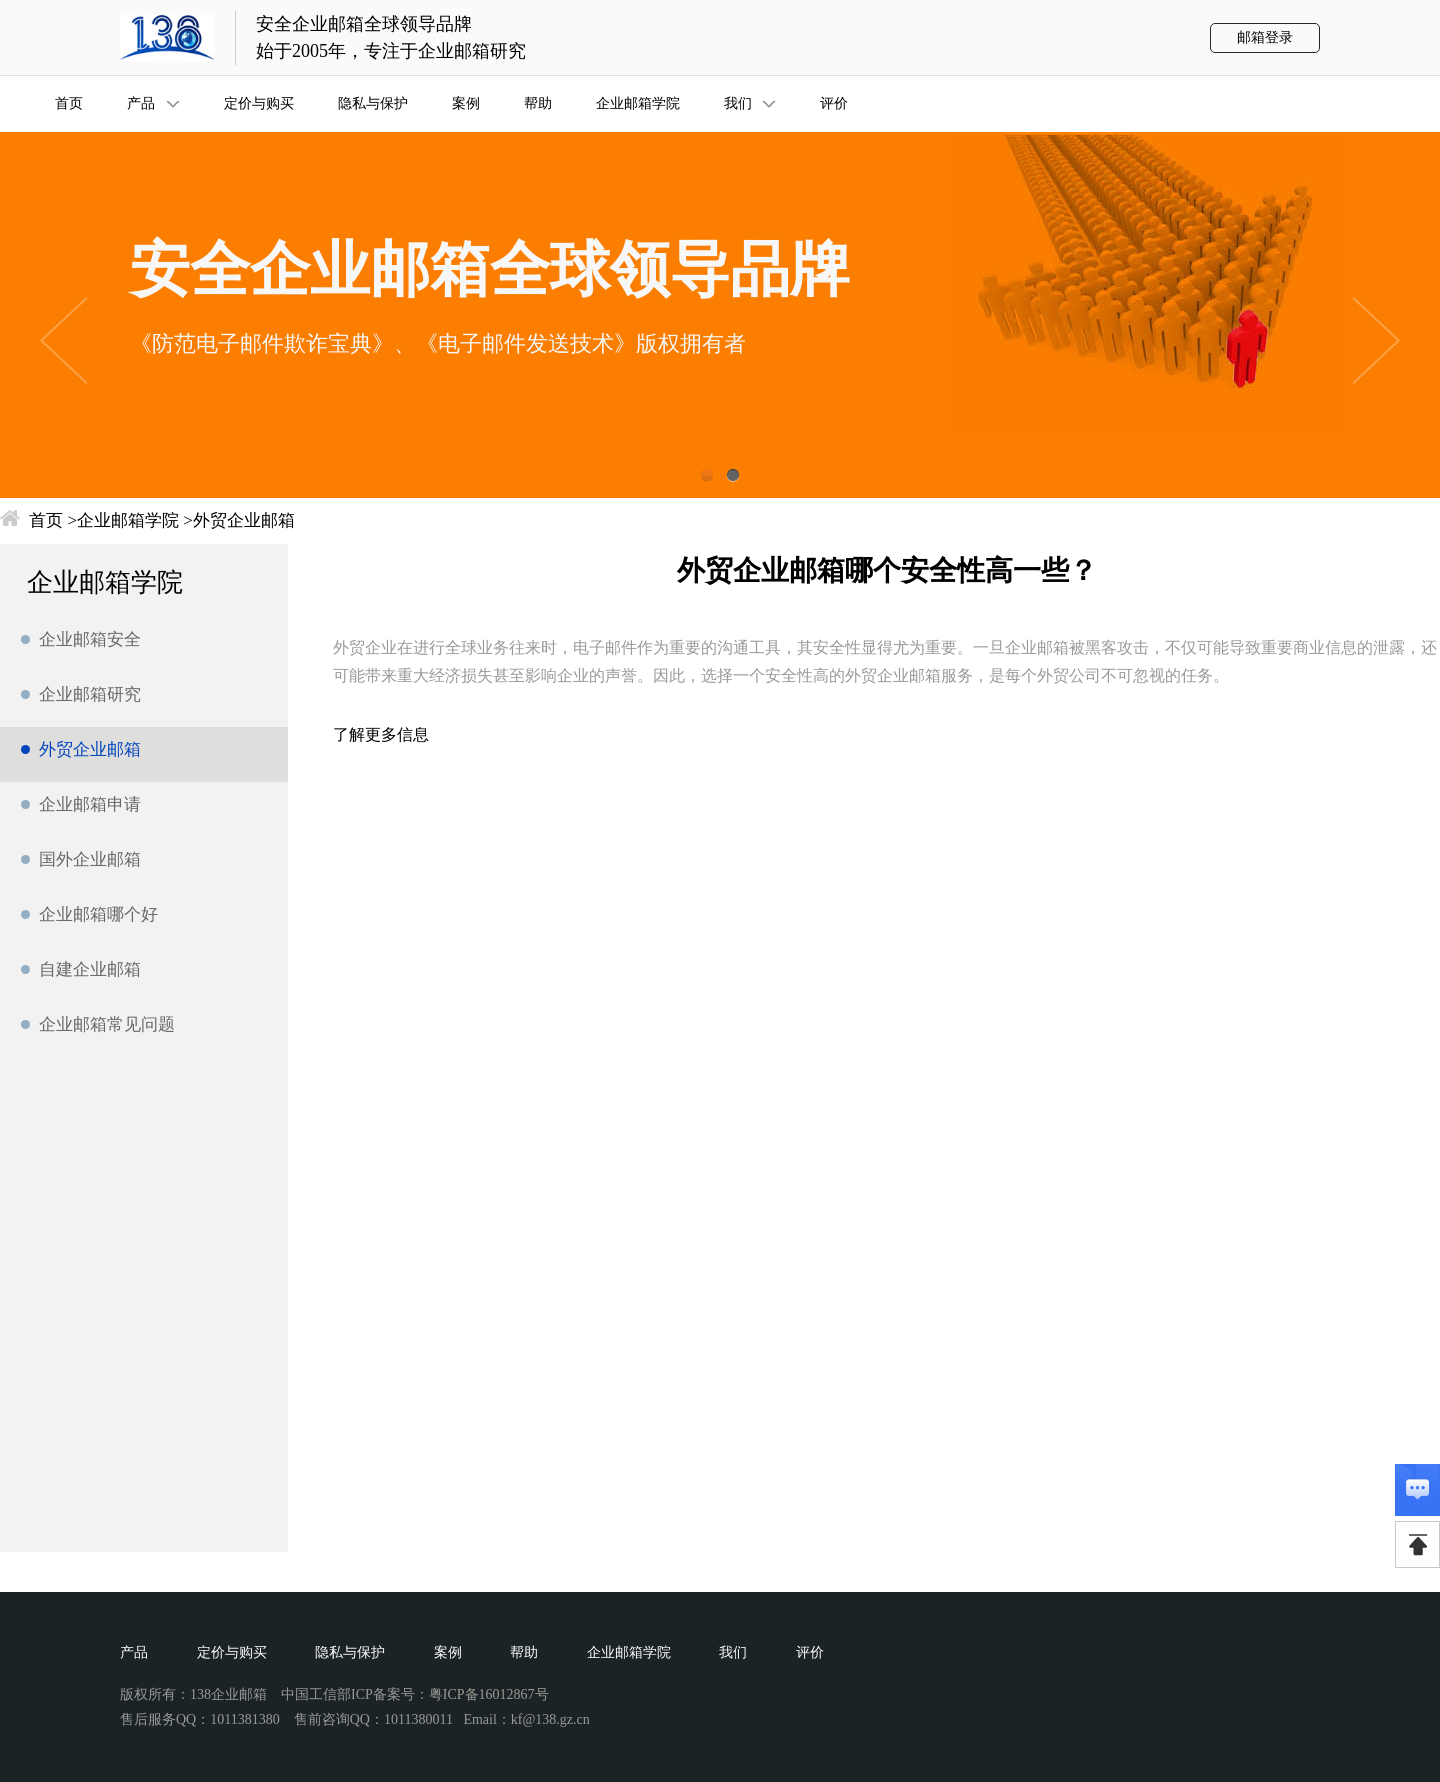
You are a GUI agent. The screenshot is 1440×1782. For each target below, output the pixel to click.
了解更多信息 (381, 734)
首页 (46, 520)
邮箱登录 (1265, 37)
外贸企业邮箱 (244, 520)
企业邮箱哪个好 (98, 914)
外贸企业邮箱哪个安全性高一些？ (887, 570)
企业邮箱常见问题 (107, 1024)
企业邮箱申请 (90, 804)
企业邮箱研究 (90, 694)
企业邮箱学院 (128, 520)
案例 (448, 1652)
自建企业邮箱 (90, 969)
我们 (733, 1652)
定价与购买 (232, 1652)
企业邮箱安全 (90, 639)
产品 (134, 1652)
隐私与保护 (350, 1652)
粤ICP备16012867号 (489, 1694)
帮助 (524, 1652)
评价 (810, 1652)
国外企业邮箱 (90, 859)
